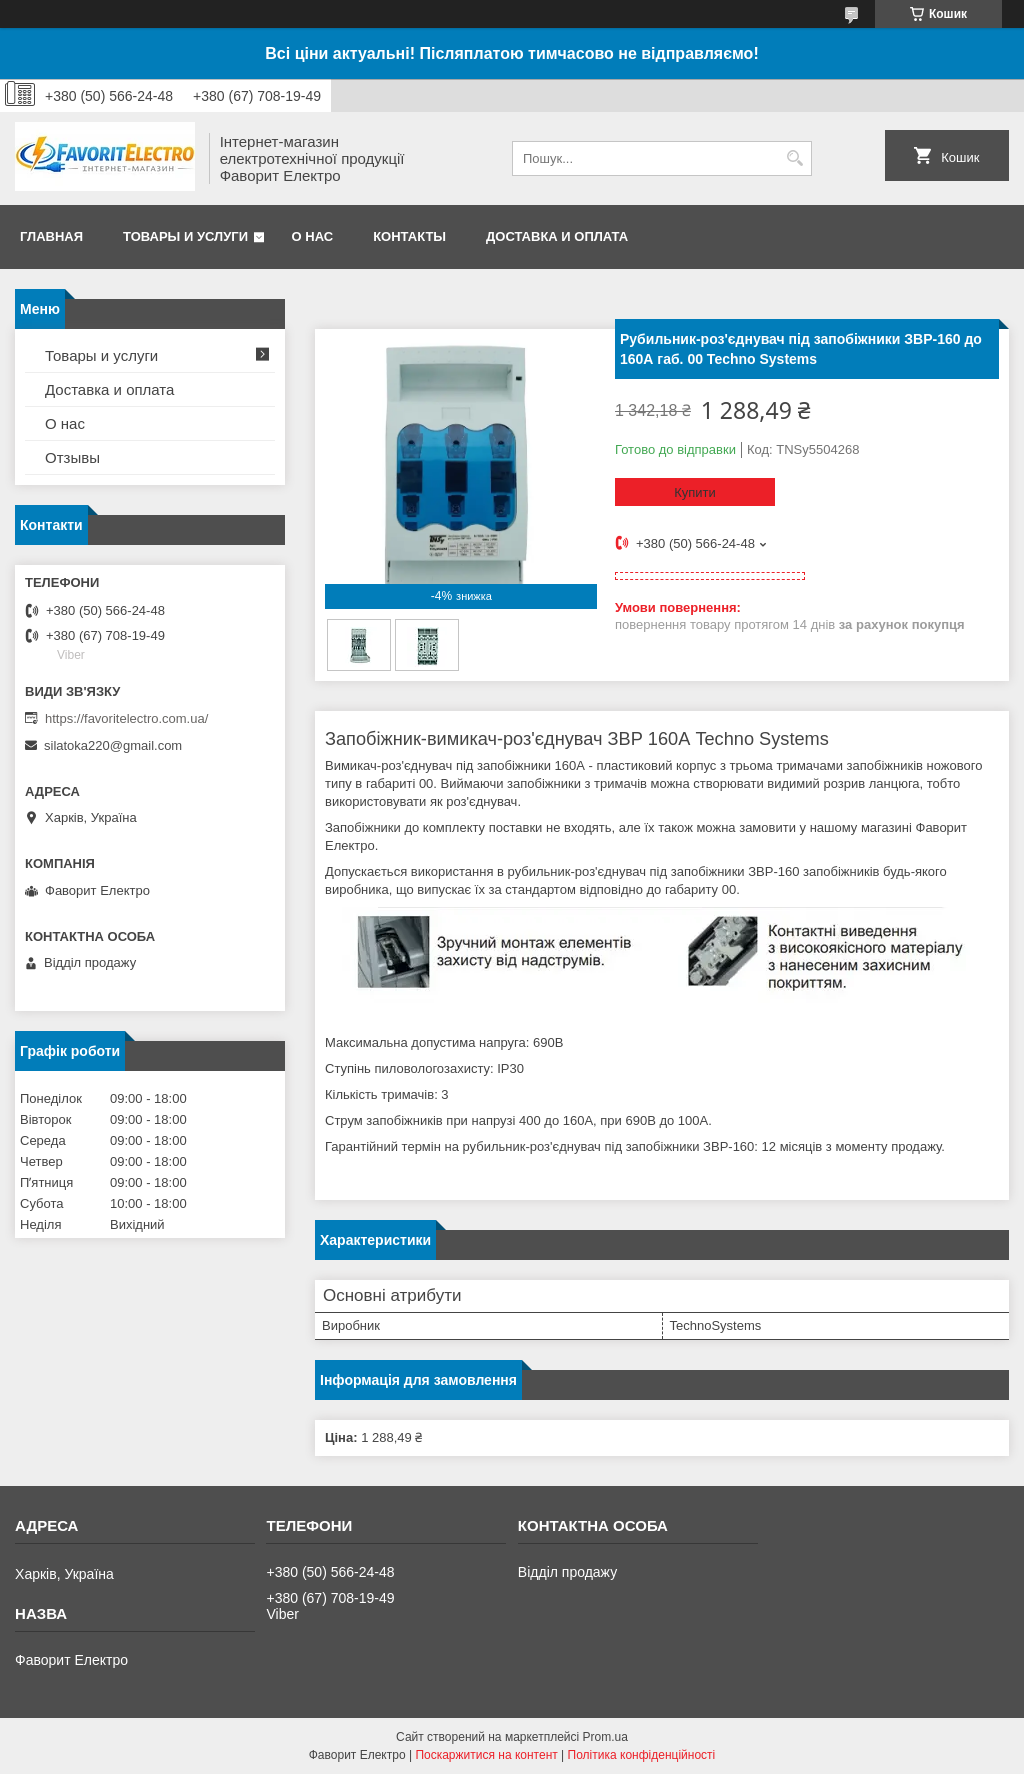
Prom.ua (605, 1737)
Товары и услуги (185, 236)
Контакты (409, 236)
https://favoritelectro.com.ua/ (126, 718)
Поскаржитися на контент (486, 1755)
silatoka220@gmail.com (113, 745)
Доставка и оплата (557, 236)
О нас (313, 236)
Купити (695, 492)
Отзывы (72, 457)
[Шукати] (794, 158)
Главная (51, 236)
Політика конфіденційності (642, 1755)
